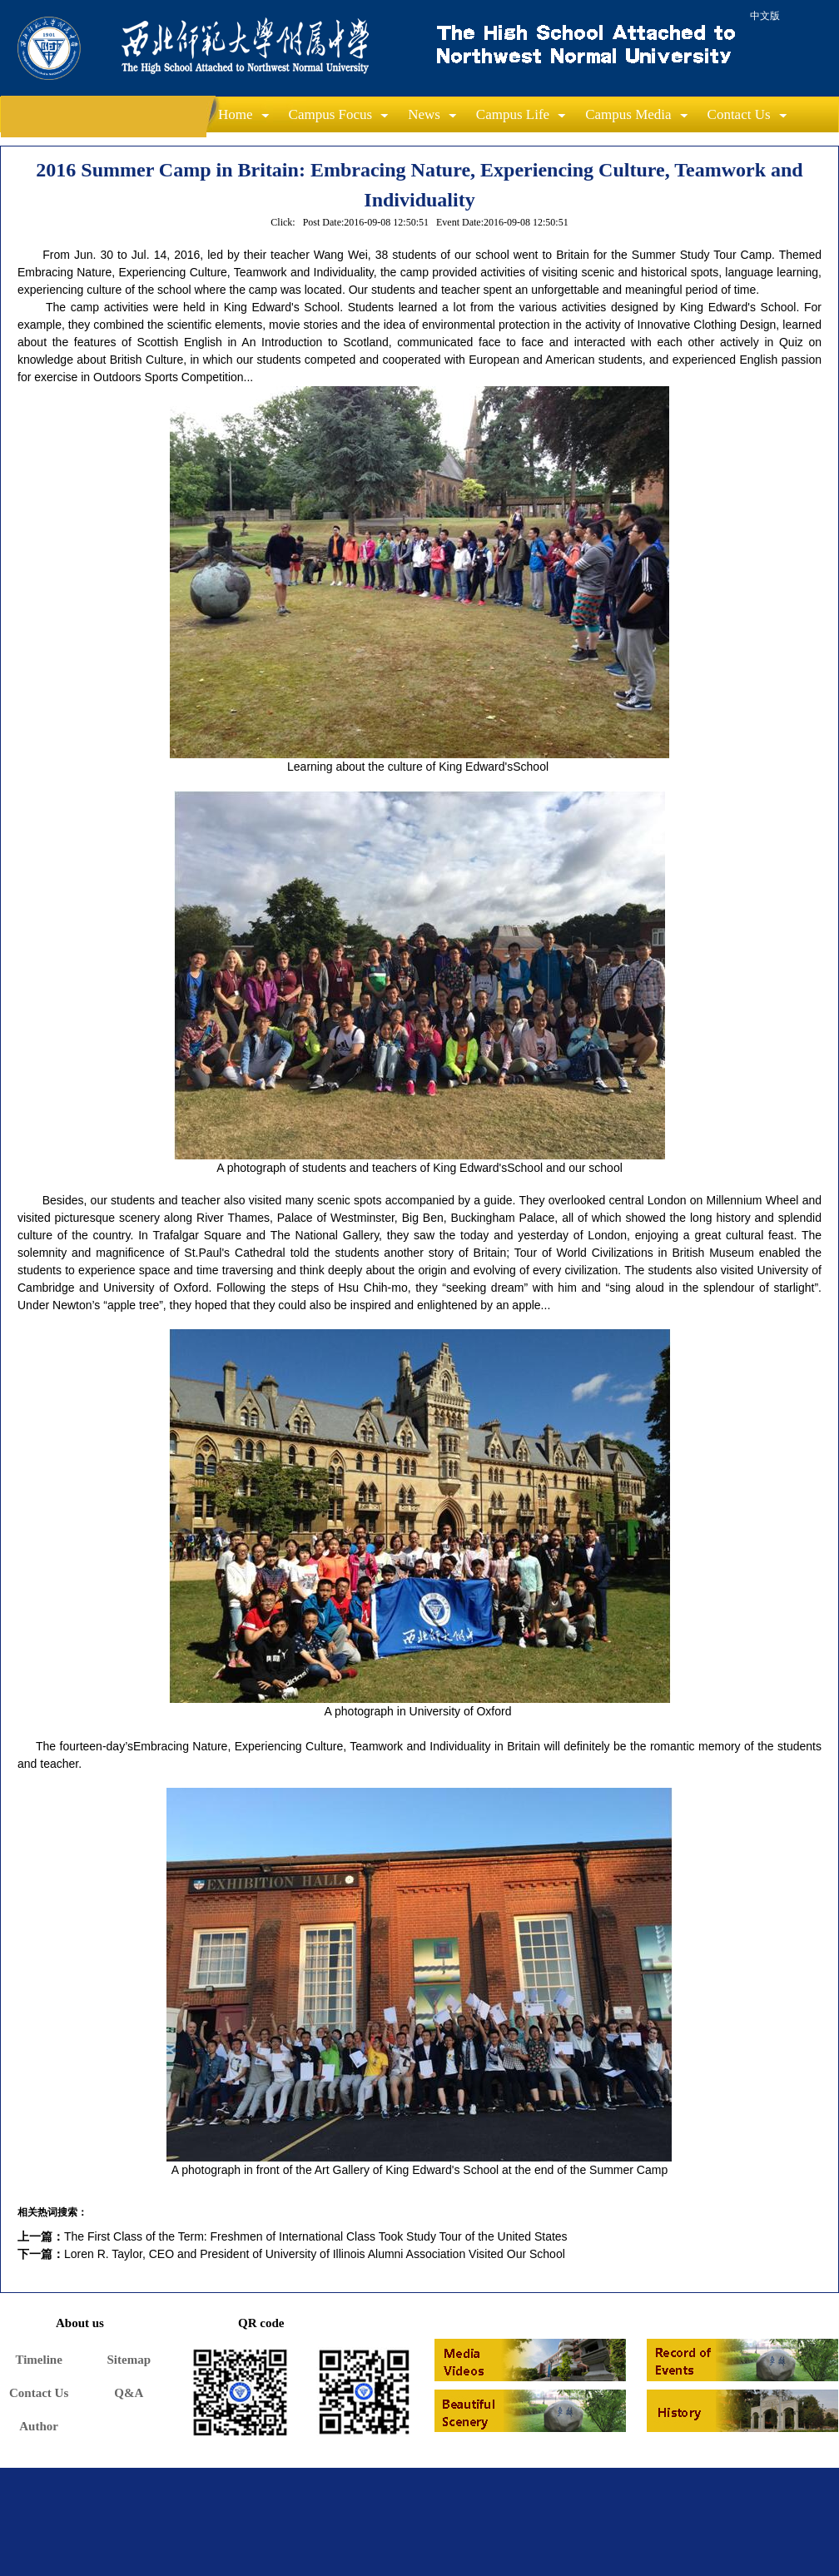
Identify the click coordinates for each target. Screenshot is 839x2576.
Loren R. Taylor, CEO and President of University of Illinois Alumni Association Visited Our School (314, 2254)
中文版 (765, 16)
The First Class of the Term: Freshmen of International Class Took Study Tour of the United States (316, 2236)
